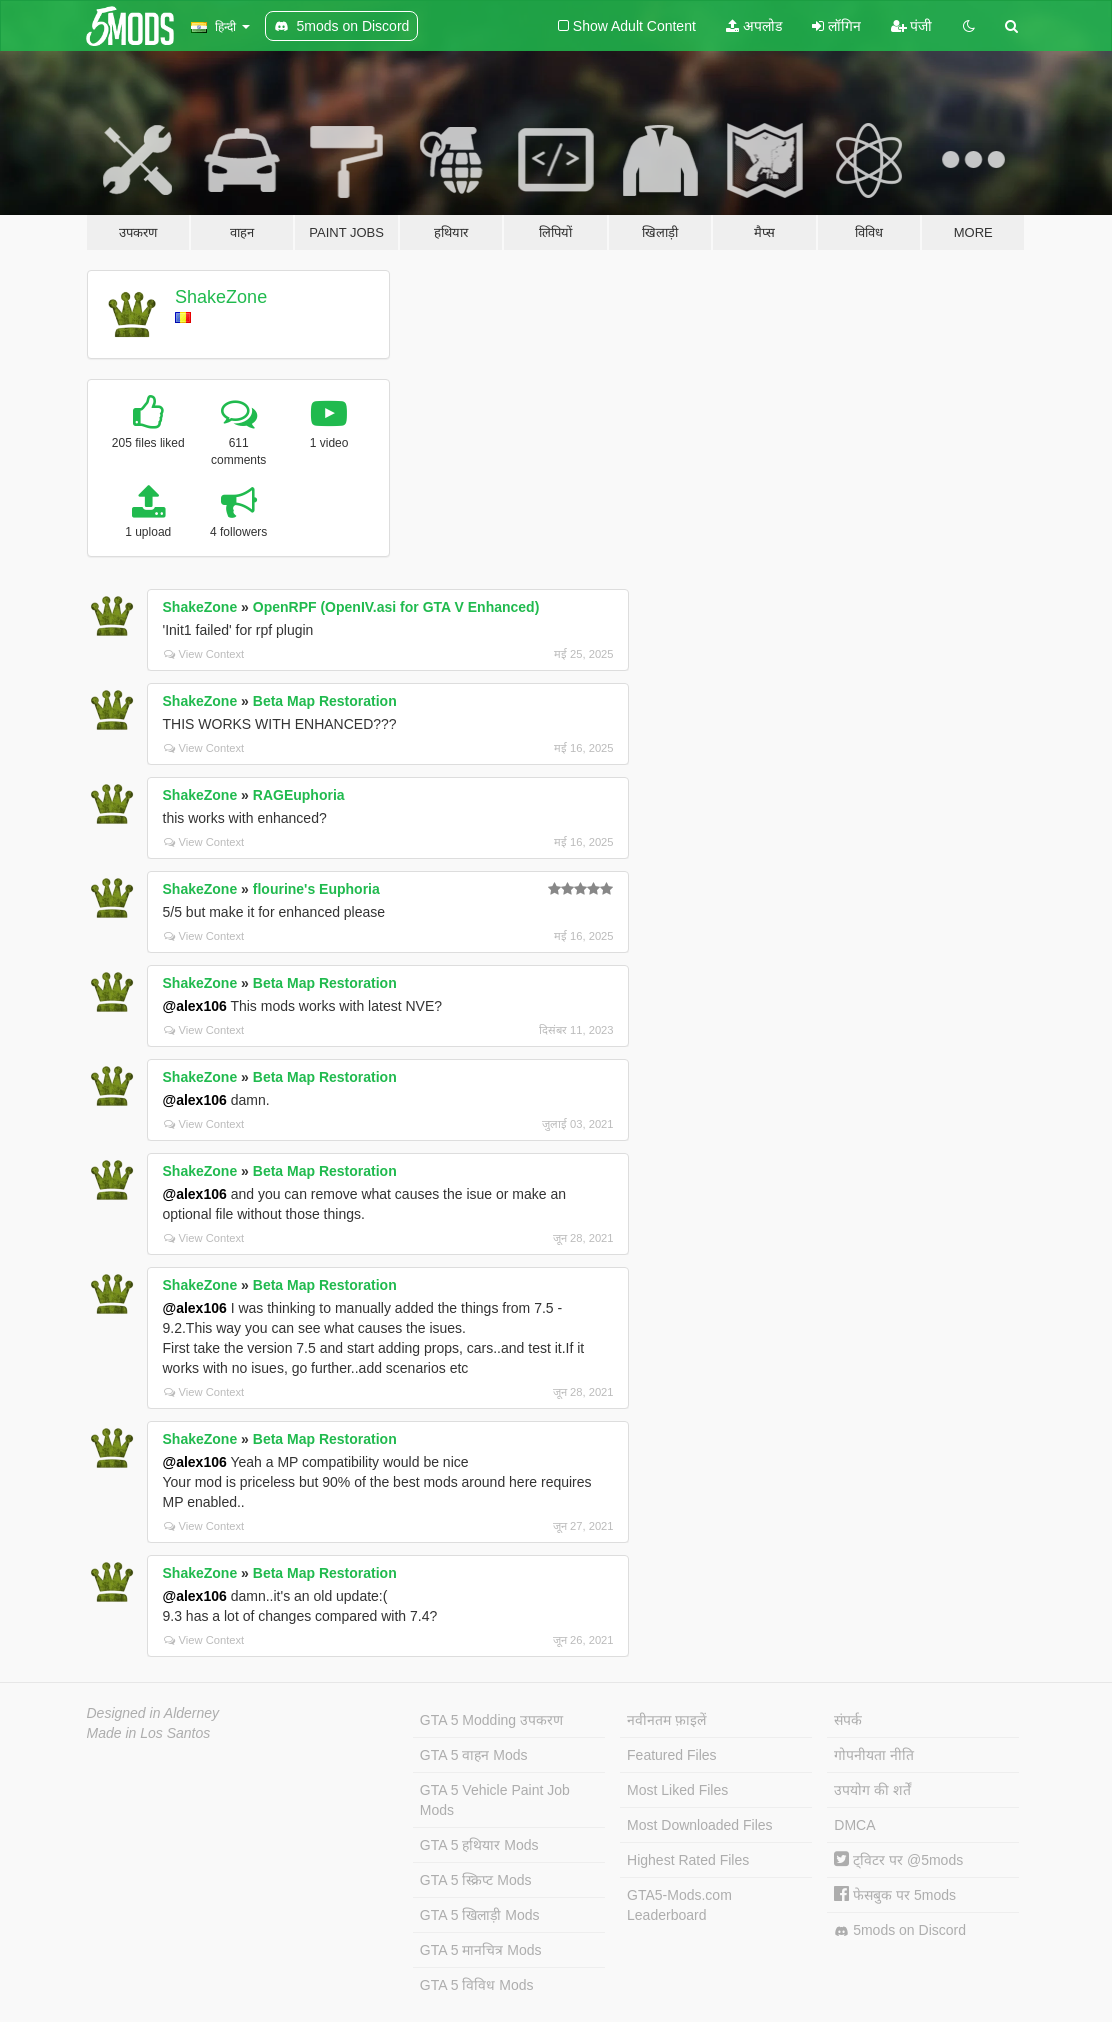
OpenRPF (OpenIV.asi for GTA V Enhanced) (396, 607)
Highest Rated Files (688, 1860)
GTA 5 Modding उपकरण (491, 1720)
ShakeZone (221, 297)
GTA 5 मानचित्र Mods (481, 1950)
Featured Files (671, 1755)
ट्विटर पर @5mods (898, 1860)
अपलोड (754, 26)
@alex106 (195, 1006)
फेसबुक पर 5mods (895, 1895)
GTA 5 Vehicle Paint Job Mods (495, 1800)
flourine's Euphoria (316, 889)
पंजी (912, 26)
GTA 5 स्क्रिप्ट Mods (476, 1880)
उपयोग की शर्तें (872, 1790)
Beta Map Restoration (325, 701)
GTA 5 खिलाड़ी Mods (480, 1915)
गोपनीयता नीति (874, 1755)
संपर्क (848, 1720)
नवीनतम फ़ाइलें (666, 1720)
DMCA (854, 1825)
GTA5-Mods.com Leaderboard (679, 1905)
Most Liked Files (677, 1790)
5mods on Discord (900, 1930)
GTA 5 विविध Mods (477, 1985)
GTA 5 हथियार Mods (479, 1845)
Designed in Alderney (153, 1713)
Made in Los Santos (149, 1733)
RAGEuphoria (299, 795)
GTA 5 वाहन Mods (474, 1755)
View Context (204, 654)
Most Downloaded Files (700, 1825)
